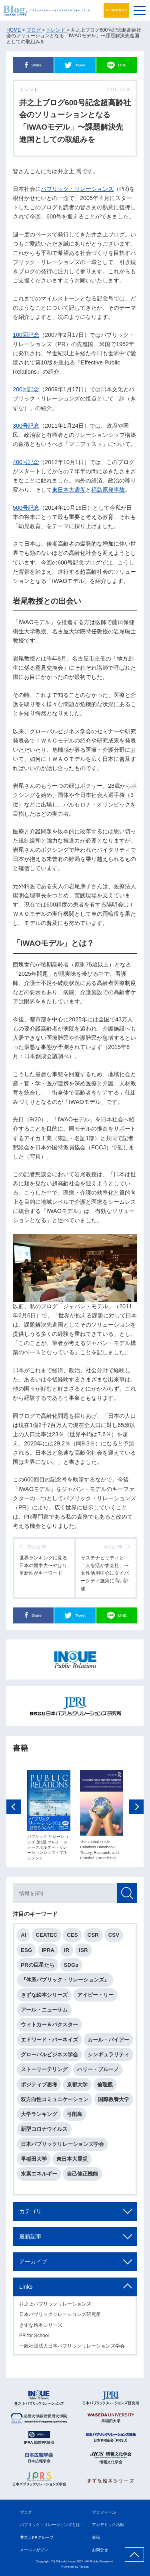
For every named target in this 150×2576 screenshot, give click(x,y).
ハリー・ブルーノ (98, 2071)
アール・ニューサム (44, 2011)
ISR (83, 1951)
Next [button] (136, 1808)
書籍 (96, 2537)
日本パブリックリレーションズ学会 (62, 2145)
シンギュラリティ (108, 2056)
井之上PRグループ (36, 2537)
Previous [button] (13, 1808)
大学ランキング (39, 2115)
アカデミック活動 (108, 2524)
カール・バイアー (108, 2041)
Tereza (84, 2566)
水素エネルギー (39, 2175)
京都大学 (77, 2085)
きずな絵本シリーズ (44, 1996)
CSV (113, 1936)
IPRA (48, 1951)
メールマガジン (116, 10)
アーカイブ (33, 2262)
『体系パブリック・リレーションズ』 (65, 1981)
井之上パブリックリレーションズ (55, 2305)
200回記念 (26, 389)
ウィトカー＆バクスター (49, 2026)
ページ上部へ (134, 2554)
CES (72, 1936)
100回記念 (26, 335)
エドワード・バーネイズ (49, 2041)
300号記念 (26, 425)
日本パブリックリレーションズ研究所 (60, 2315)
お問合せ (100, 2550)
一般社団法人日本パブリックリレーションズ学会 (72, 2347)
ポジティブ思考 (39, 2085)
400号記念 (26, 462)
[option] (48, 1816)
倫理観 (105, 2085)
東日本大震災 (69, 489)
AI (23, 1936)
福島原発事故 (108, 489)
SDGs (71, 1966)
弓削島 (74, 2115)
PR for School (34, 2337)
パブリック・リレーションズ (77, 189)
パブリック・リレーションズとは (50, 2524)
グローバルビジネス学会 (49, 2056)
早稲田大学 (34, 2160)
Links (26, 2288)
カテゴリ (30, 2212)
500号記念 (26, 507)
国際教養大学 (113, 2100)
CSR (93, 1936)
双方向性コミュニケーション (54, 2100)
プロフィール (104, 2512)
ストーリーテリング (44, 2071)
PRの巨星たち (37, 1966)
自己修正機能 (82, 2175)
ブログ (26, 2512)
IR (66, 1951)
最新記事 (30, 2237)
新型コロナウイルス (44, 2130)
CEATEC (46, 1936)
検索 (127, 1894)
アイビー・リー (95, 1996)
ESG (26, 1951)
